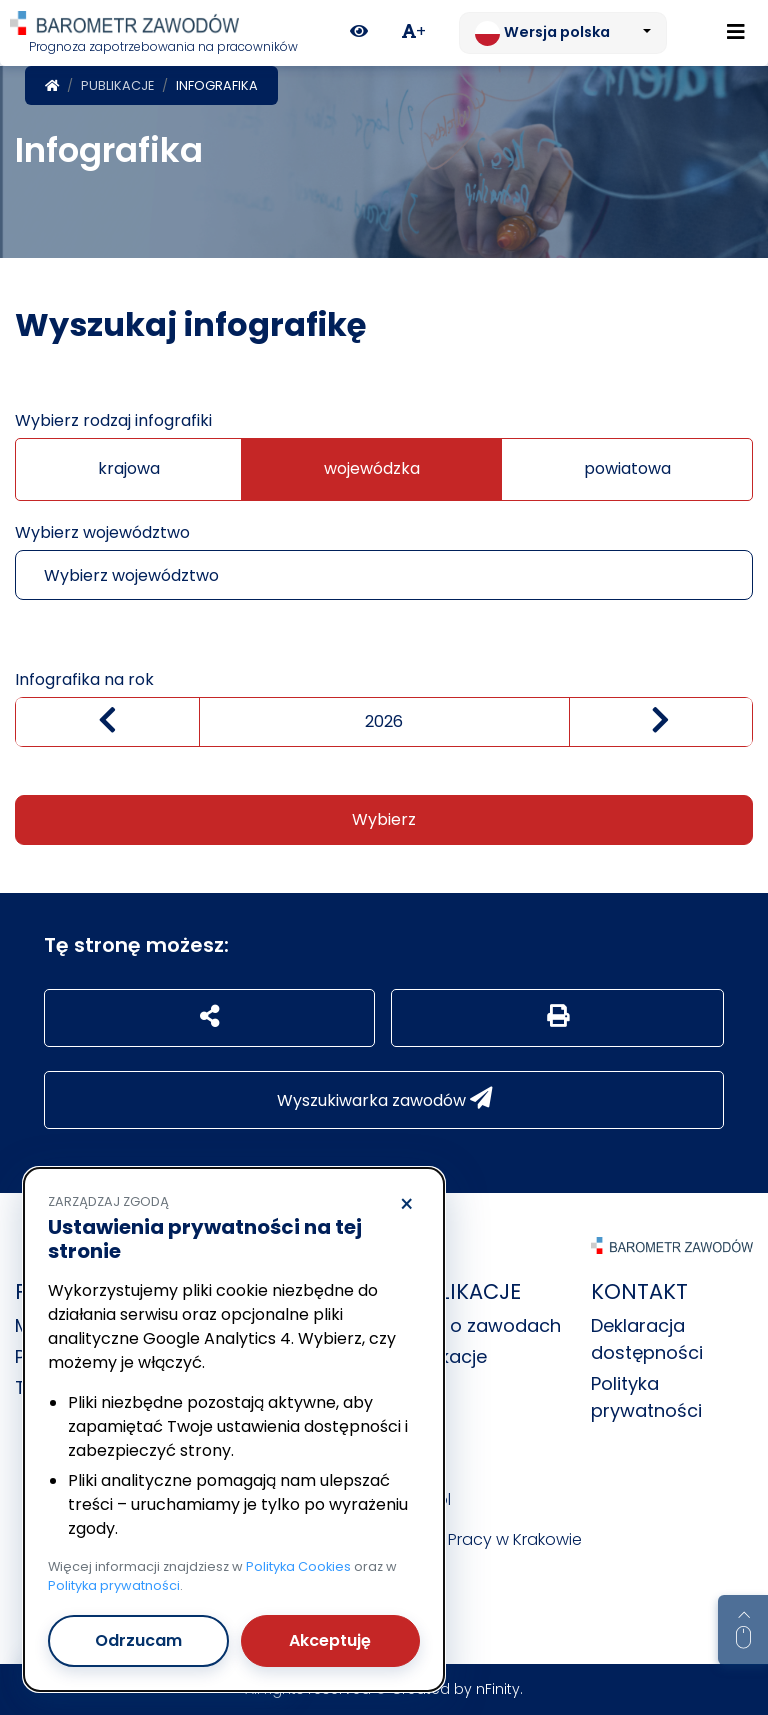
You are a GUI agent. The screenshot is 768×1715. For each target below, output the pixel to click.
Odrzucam (138, 1640)
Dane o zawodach (480, 1325)
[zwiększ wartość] (661, 722)
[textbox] (347, 576)
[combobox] (384, 575)
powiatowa (627, 468)
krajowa (129, 468)
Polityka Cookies (298, 1566)
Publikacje (117, 85)
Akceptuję (330, 1640)
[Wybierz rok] (384, 722)
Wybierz (384, 819)
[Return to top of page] (743, 1630)
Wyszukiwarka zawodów (384, 1099)
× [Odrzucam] (406, 1205)
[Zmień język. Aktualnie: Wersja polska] (563, 33)
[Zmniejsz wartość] (107, 722)
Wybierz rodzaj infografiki (113, 420)
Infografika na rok (84, 679)
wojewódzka (372, 468)
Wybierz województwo (102, 532)
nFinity (498, 1689)
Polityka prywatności (114, 1585)
